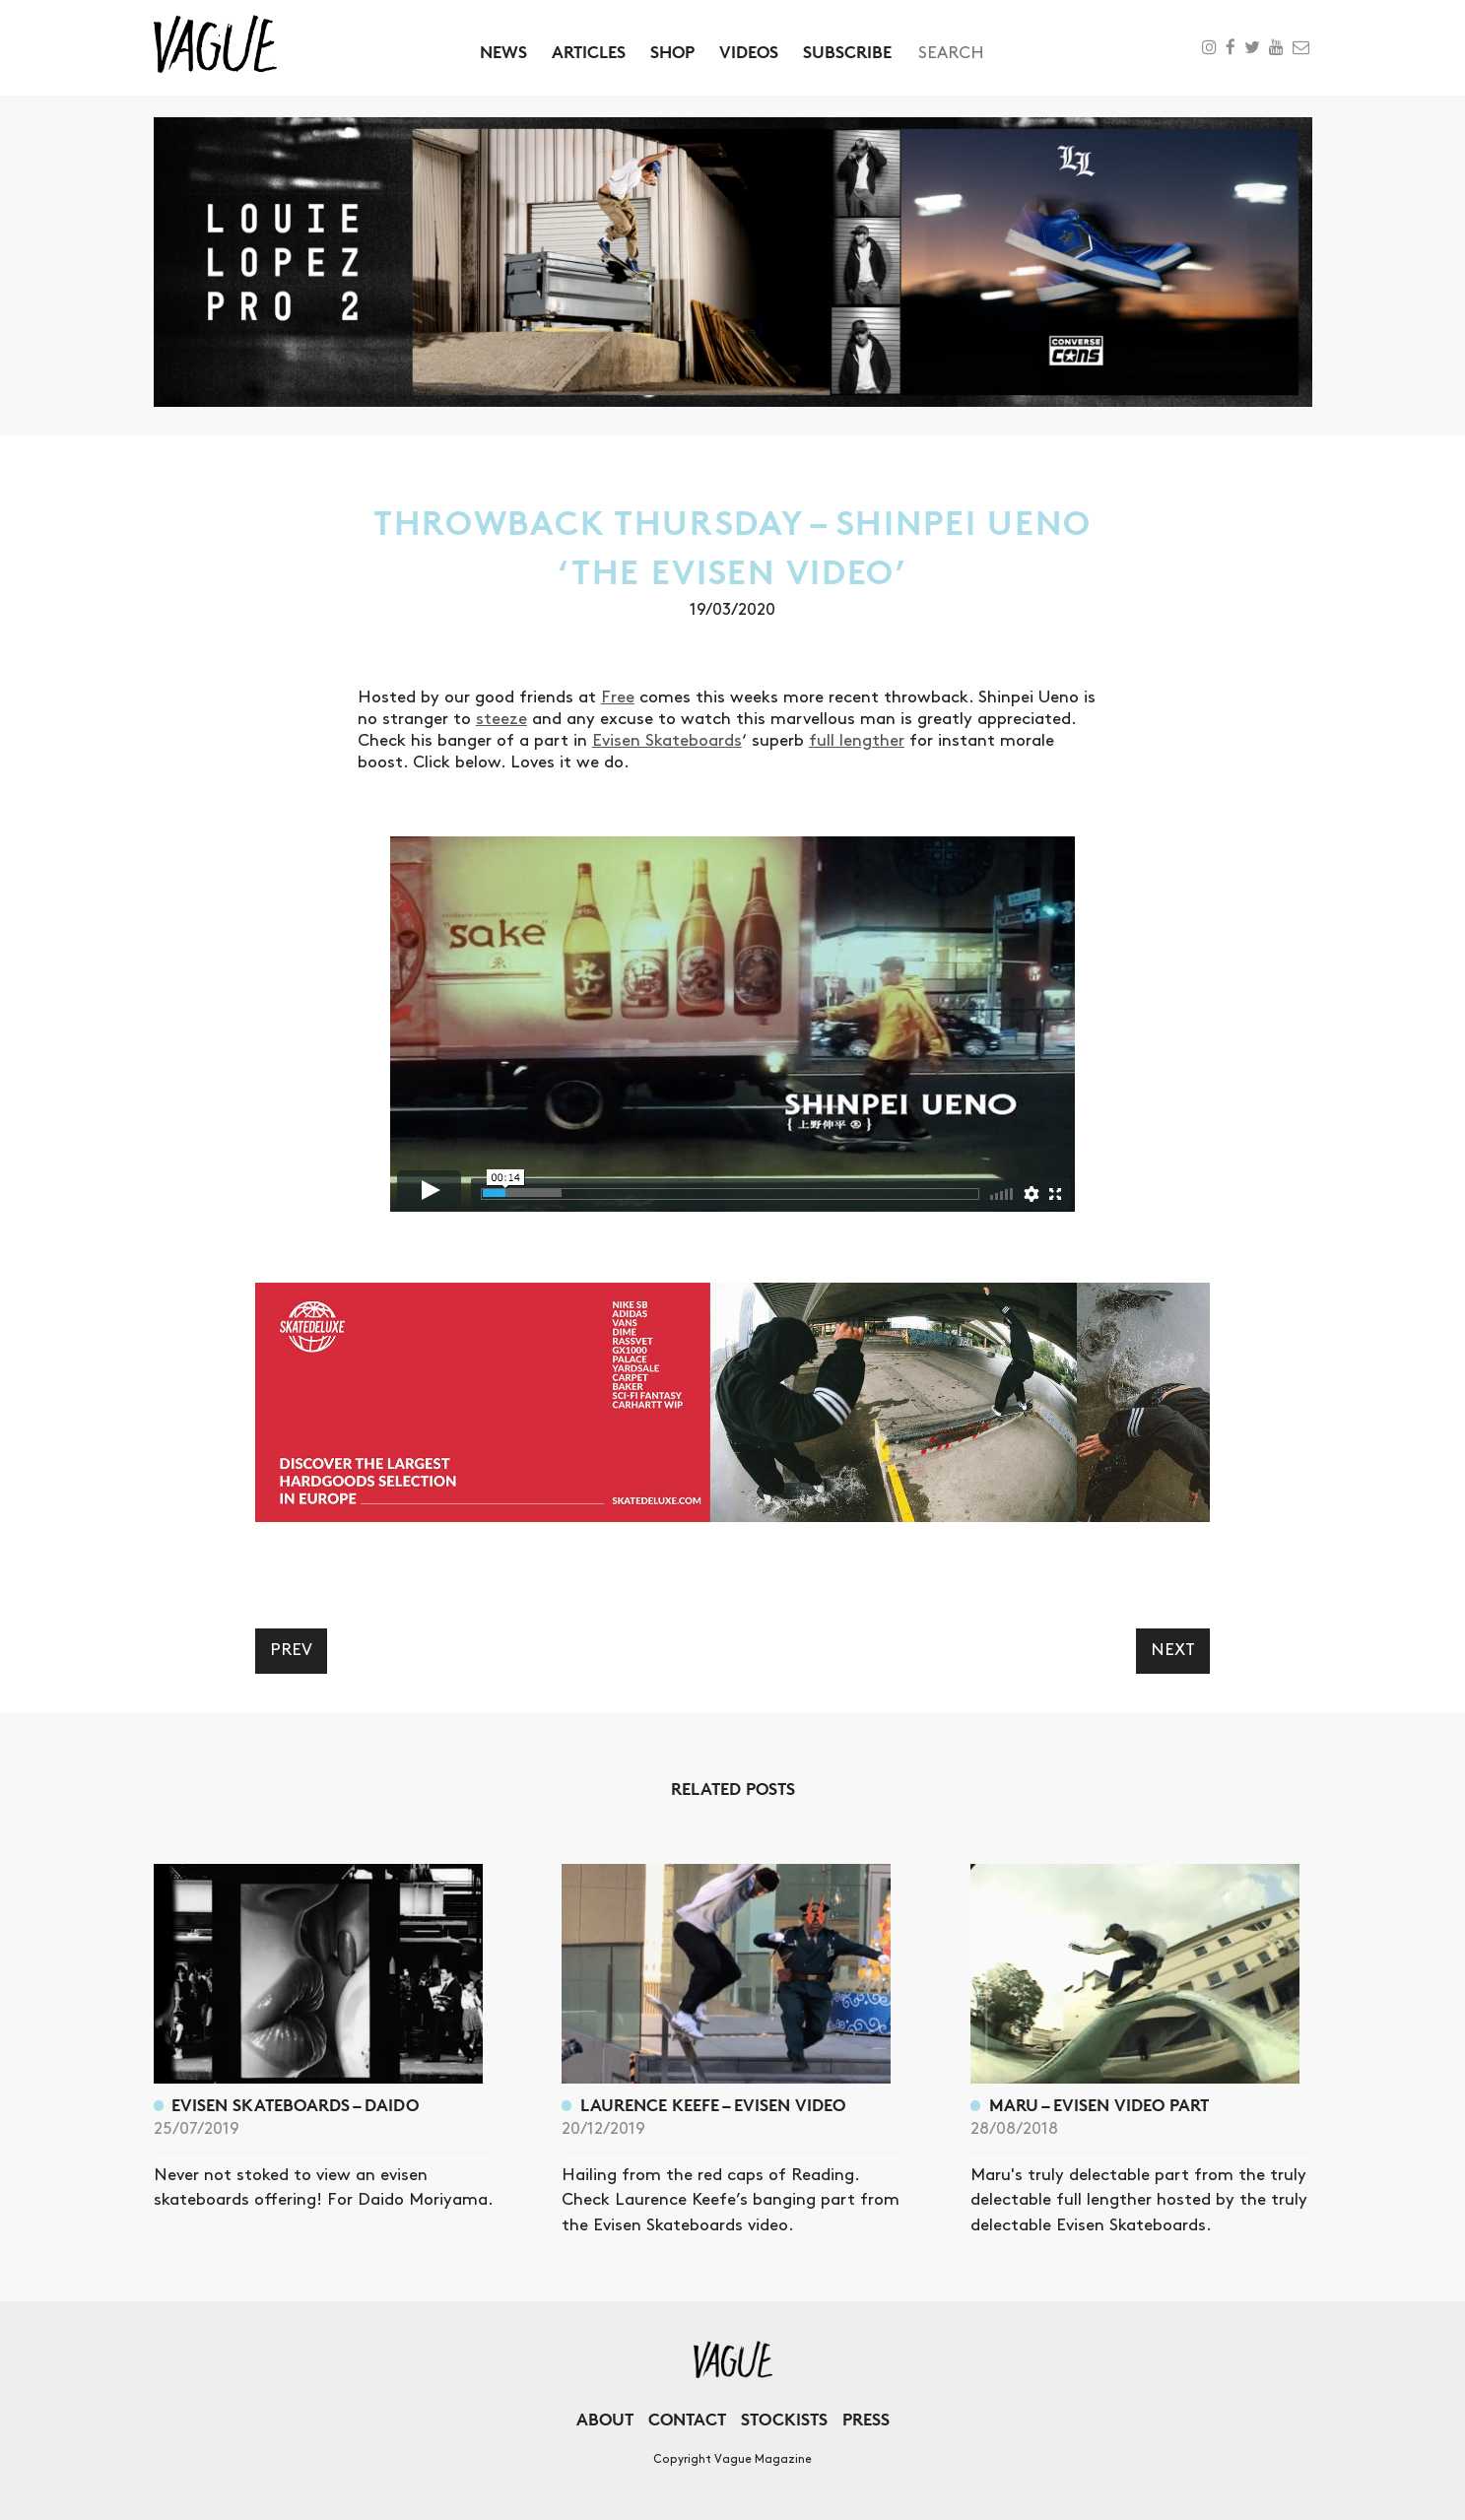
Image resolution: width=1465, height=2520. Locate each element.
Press (866, 2419)
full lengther (856, 741)
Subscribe (847, 51)
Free (617, 697)
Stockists (784, 2419)
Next (1173, 1650)
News (503, 51)
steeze (501, 719)
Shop (672, 51)
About (604, 2419)
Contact (687, 2419)
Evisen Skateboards (667, 741)
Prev (291, 1650)
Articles (589, 51)
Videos (748, 51)
